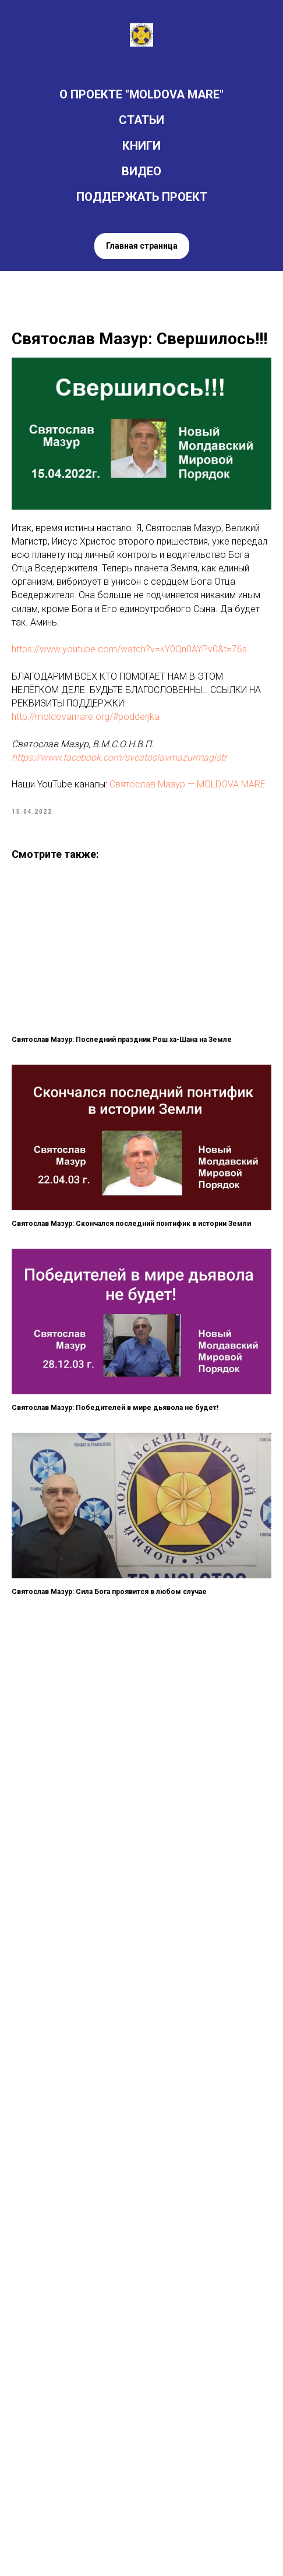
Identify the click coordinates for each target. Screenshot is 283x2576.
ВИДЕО (141, 171)
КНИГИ (141, 146)
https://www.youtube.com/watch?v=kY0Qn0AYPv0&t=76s (129, 649)
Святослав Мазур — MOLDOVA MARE (187, 784)
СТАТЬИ (141, 120)
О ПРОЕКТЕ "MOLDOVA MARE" (141, 94)
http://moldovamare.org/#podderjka (86, 716)
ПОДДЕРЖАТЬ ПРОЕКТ (141, 197)
